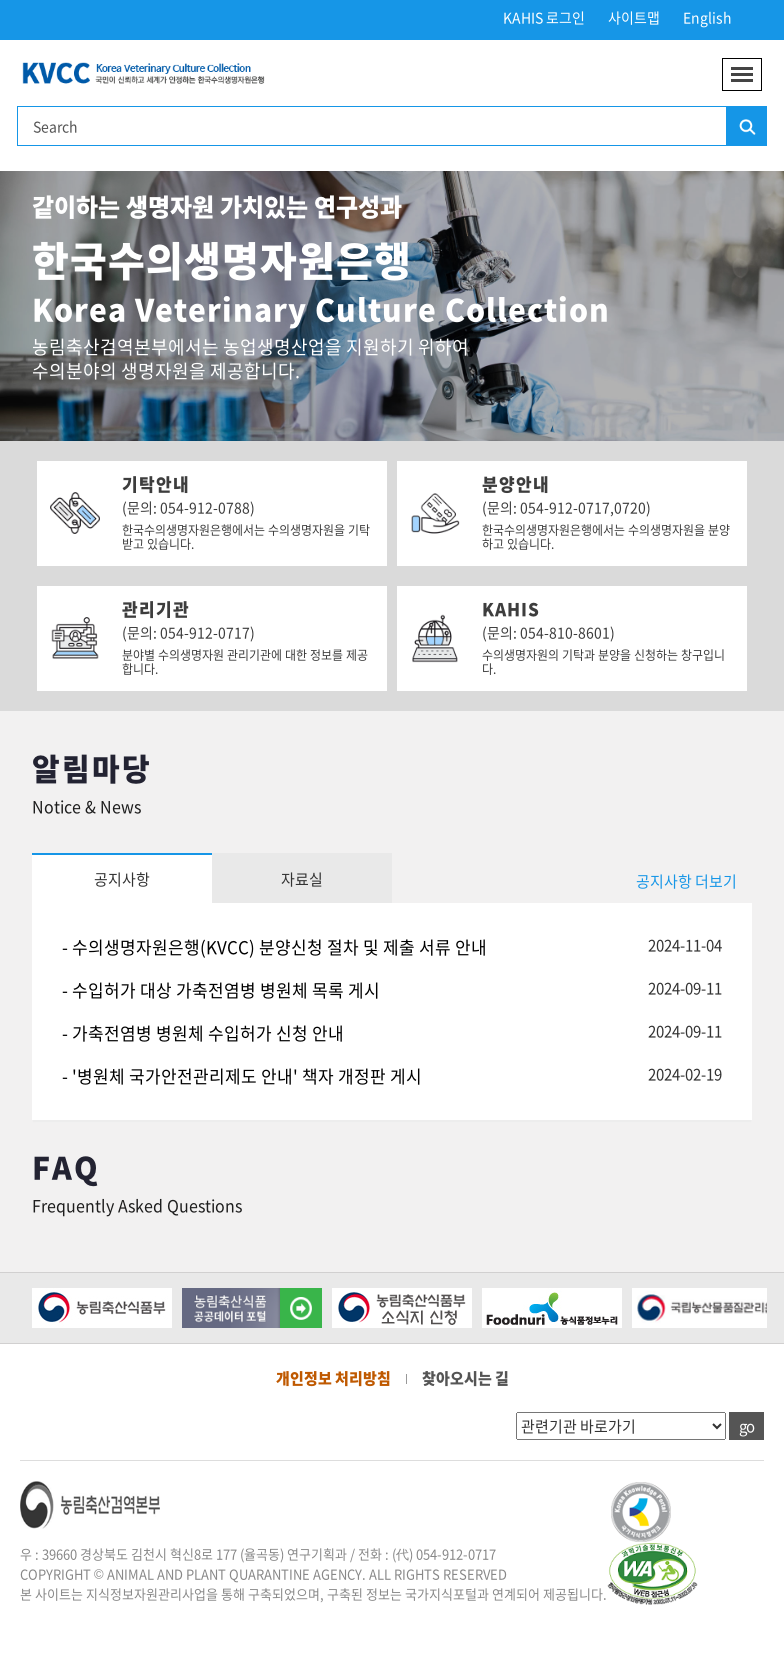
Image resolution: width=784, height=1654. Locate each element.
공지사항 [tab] (122, 879)
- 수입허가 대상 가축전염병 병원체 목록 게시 (221, 989)
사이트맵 (634, 17)
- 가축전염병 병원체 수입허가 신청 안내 (203, 1032)
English (707, 17)
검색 (746, 127)
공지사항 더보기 (686, 881)
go (746, 1426)
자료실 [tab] (302, 879)
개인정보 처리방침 (333, 1378)
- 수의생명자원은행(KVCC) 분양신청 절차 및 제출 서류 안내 (274, 946)
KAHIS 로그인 (544, 17)
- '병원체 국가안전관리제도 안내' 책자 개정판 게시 (242, 1075)
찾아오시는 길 (465, 1378)
